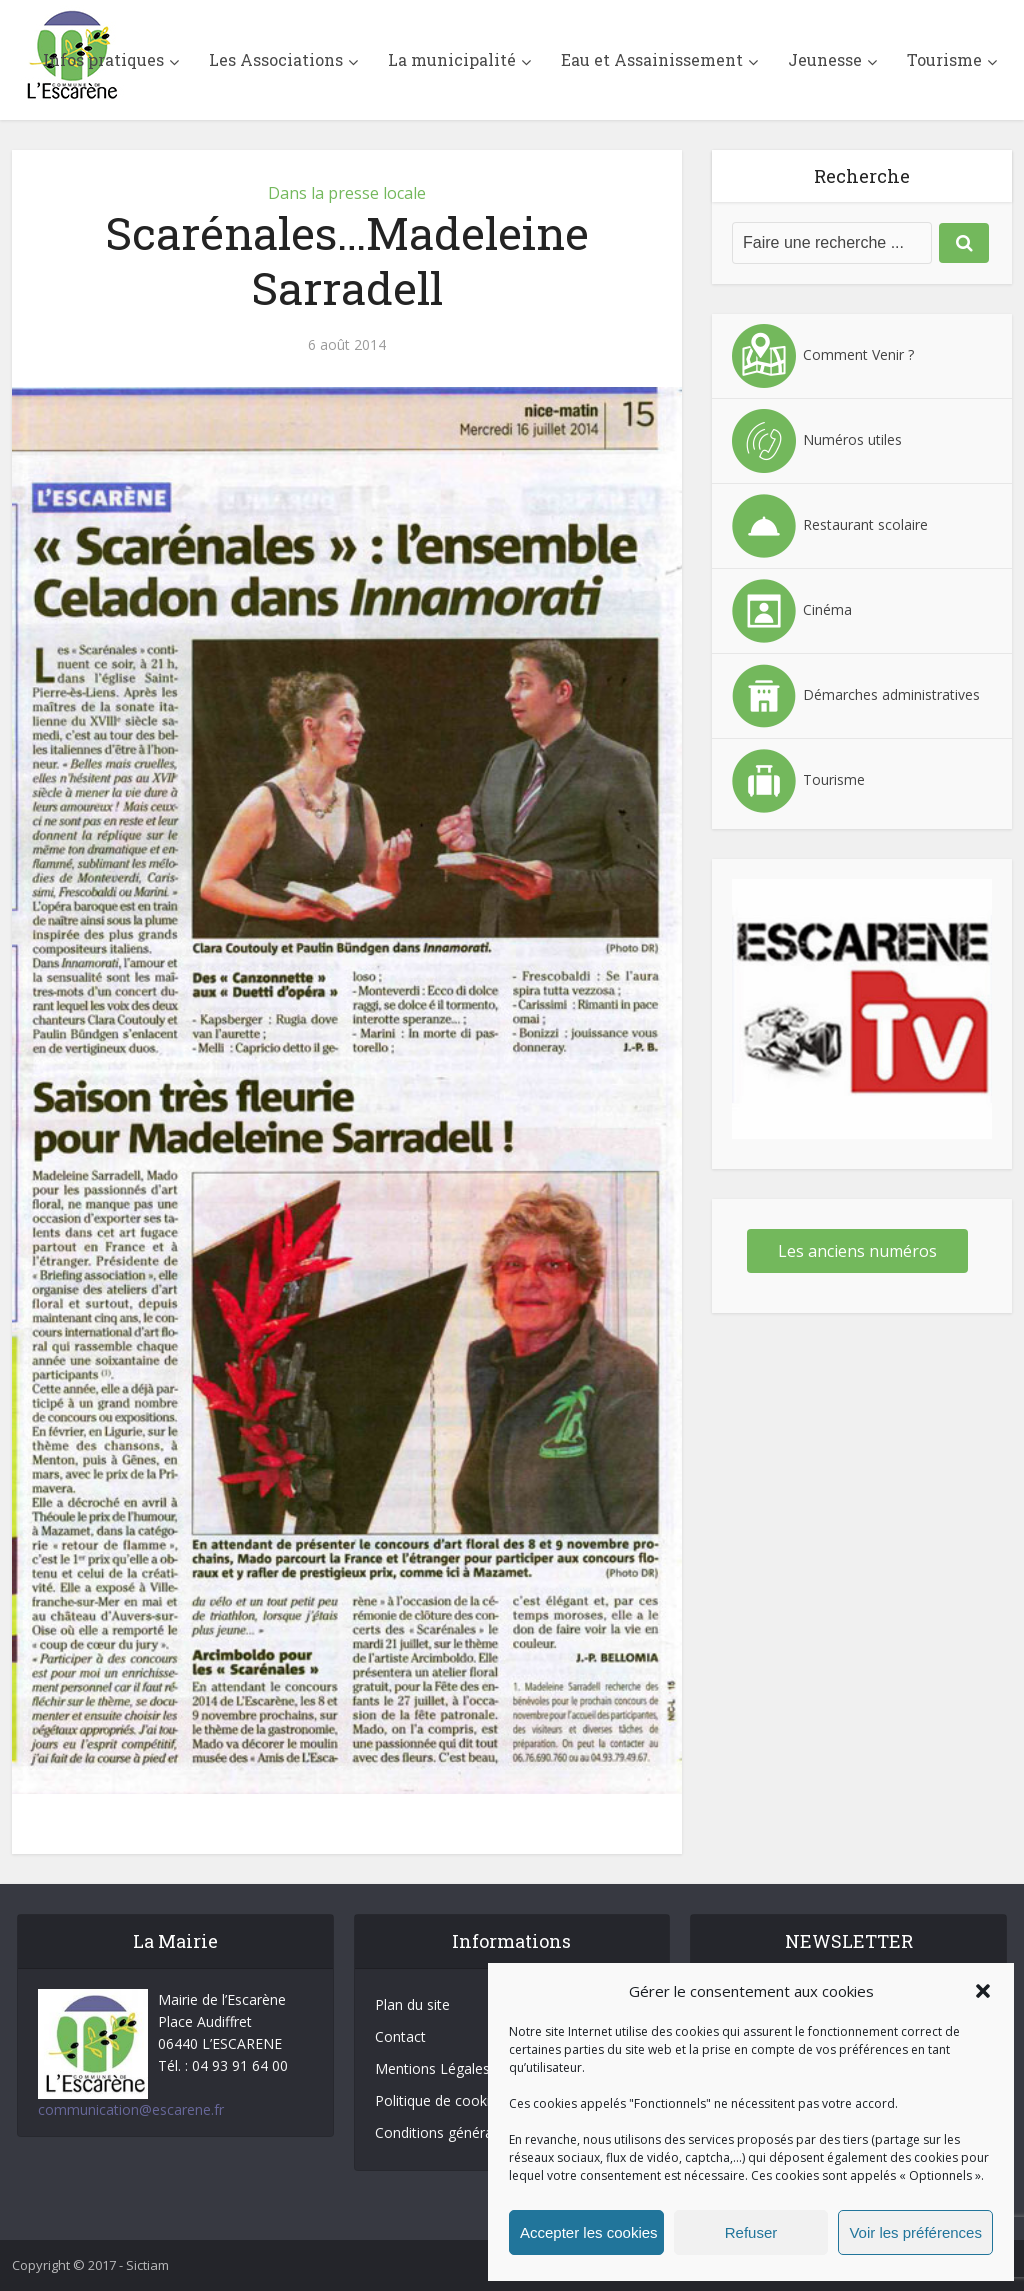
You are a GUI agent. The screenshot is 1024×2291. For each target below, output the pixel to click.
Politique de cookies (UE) (455, 2100)
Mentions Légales (432, 2068)
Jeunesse (825, 59)
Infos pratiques (103, 59)
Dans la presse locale (347, 193)
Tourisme (944, 59)
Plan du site (412, 2004)
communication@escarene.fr (131, 2109)
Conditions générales (443, 2132)
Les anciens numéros (857, 1251)
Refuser (751, 2232)
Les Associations (276, 59)
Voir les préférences (915, 2232)
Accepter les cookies (589, 2232)
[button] (983, 1991)
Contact (400, 2036)
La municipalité (452, 59)
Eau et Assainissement (652, 59)
